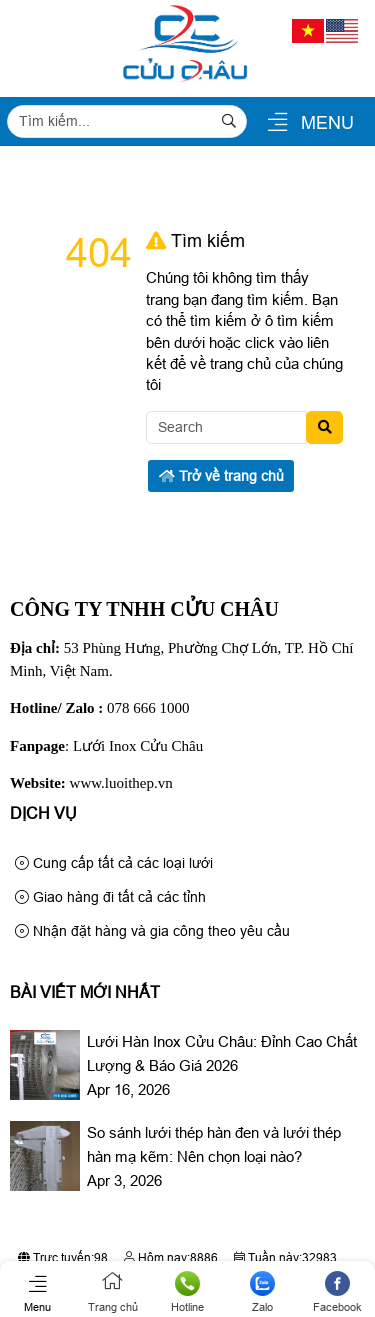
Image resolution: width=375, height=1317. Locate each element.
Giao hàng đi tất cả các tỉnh (110, 897)
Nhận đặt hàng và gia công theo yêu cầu (152, 931)
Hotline (187, 1292)
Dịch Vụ (43, 813)
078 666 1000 (148, 708)
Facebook (337, 1292)
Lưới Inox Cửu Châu (138, 746)
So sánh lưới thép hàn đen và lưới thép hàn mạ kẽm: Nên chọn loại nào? (214, 1144)
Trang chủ (112, 1292)
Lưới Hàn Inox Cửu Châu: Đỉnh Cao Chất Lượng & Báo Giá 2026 (222, 1053)
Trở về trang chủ (221, 476)
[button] (277, 123)
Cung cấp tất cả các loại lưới (114, 863)
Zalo (262, 1292)
